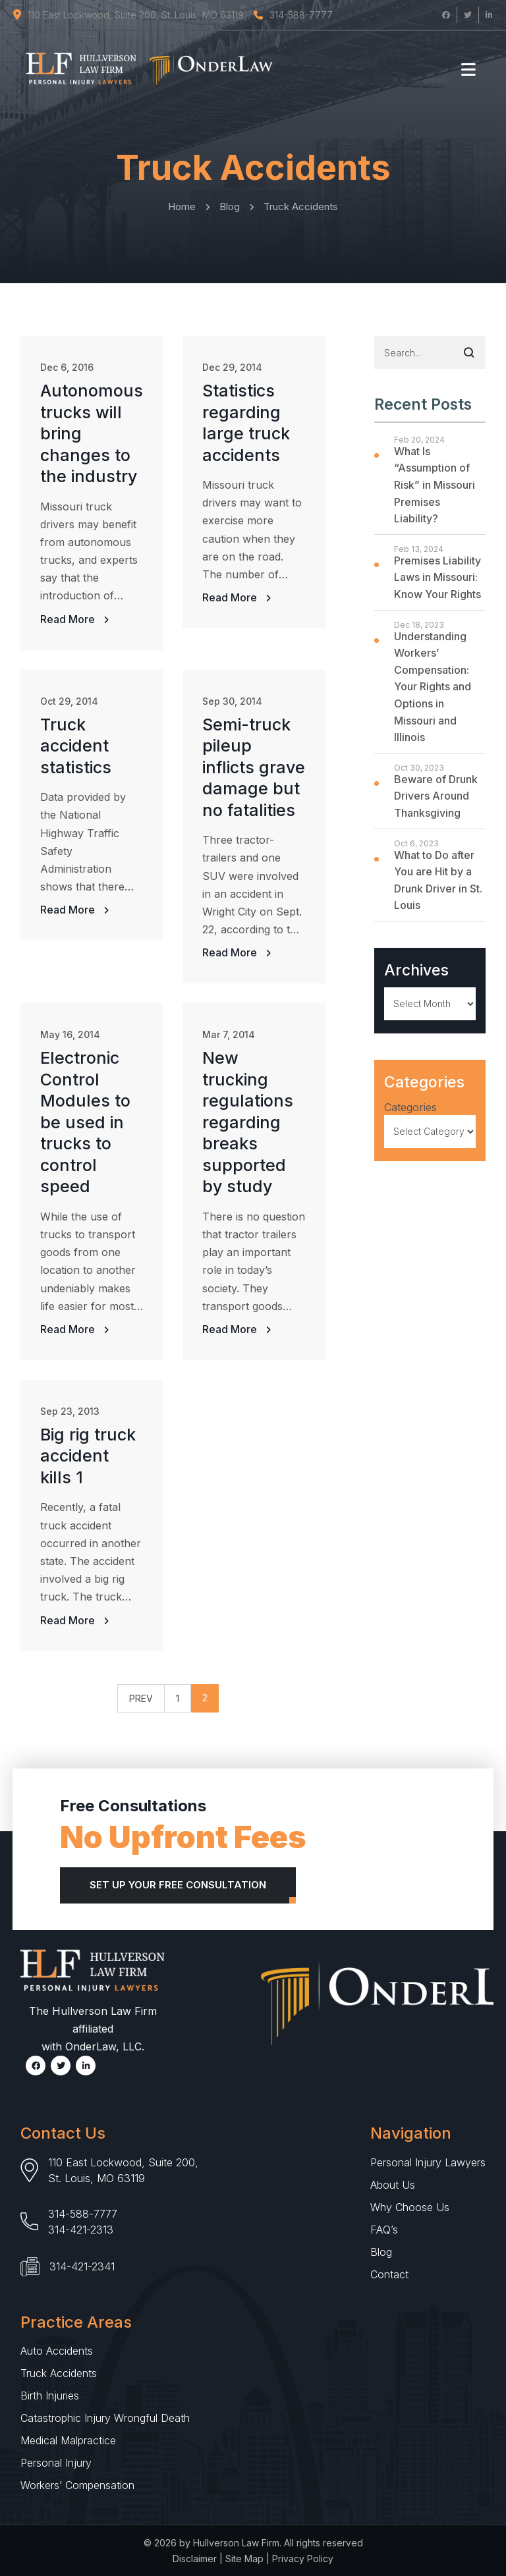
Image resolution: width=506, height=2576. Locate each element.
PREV (141, 1698)
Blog (381, 2252)
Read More (69, 619)
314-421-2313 (80, 2229)
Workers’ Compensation (77, 2485)
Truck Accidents (58, 2373)
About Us (392, 2184)
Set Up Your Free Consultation (178, 1884)
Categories (410, 1107)
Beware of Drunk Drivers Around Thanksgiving (436, 796)
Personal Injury (56, 2462)
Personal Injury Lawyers (428, 2162)
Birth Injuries (49, 2395)
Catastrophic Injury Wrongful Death (105, 2418)
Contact (389, 2274)
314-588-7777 (82, 2213)
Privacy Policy (302, 2558)
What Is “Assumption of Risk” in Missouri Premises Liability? (434, 485)
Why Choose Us (409, 2207)
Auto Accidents (56, 2350)
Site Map (244, 2558)
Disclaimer (195, 2558)
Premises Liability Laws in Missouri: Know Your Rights (437, 577)
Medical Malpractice (68, 2440)
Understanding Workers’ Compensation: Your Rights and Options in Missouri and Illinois (432, 687)
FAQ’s (384, 2229)
